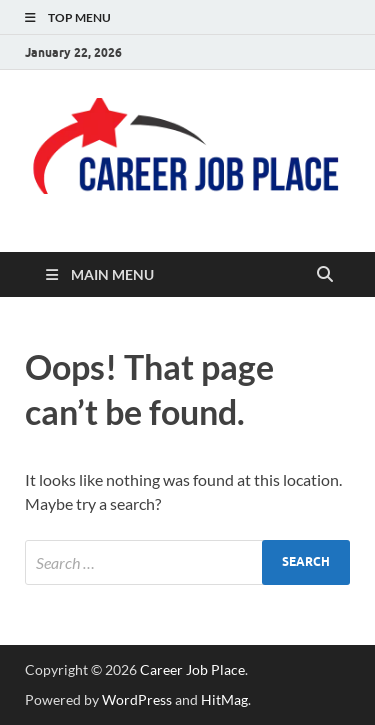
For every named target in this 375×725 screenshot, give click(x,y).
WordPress (137, 699)
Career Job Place (192, 669)
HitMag (224, 699)
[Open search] (325, 275)
